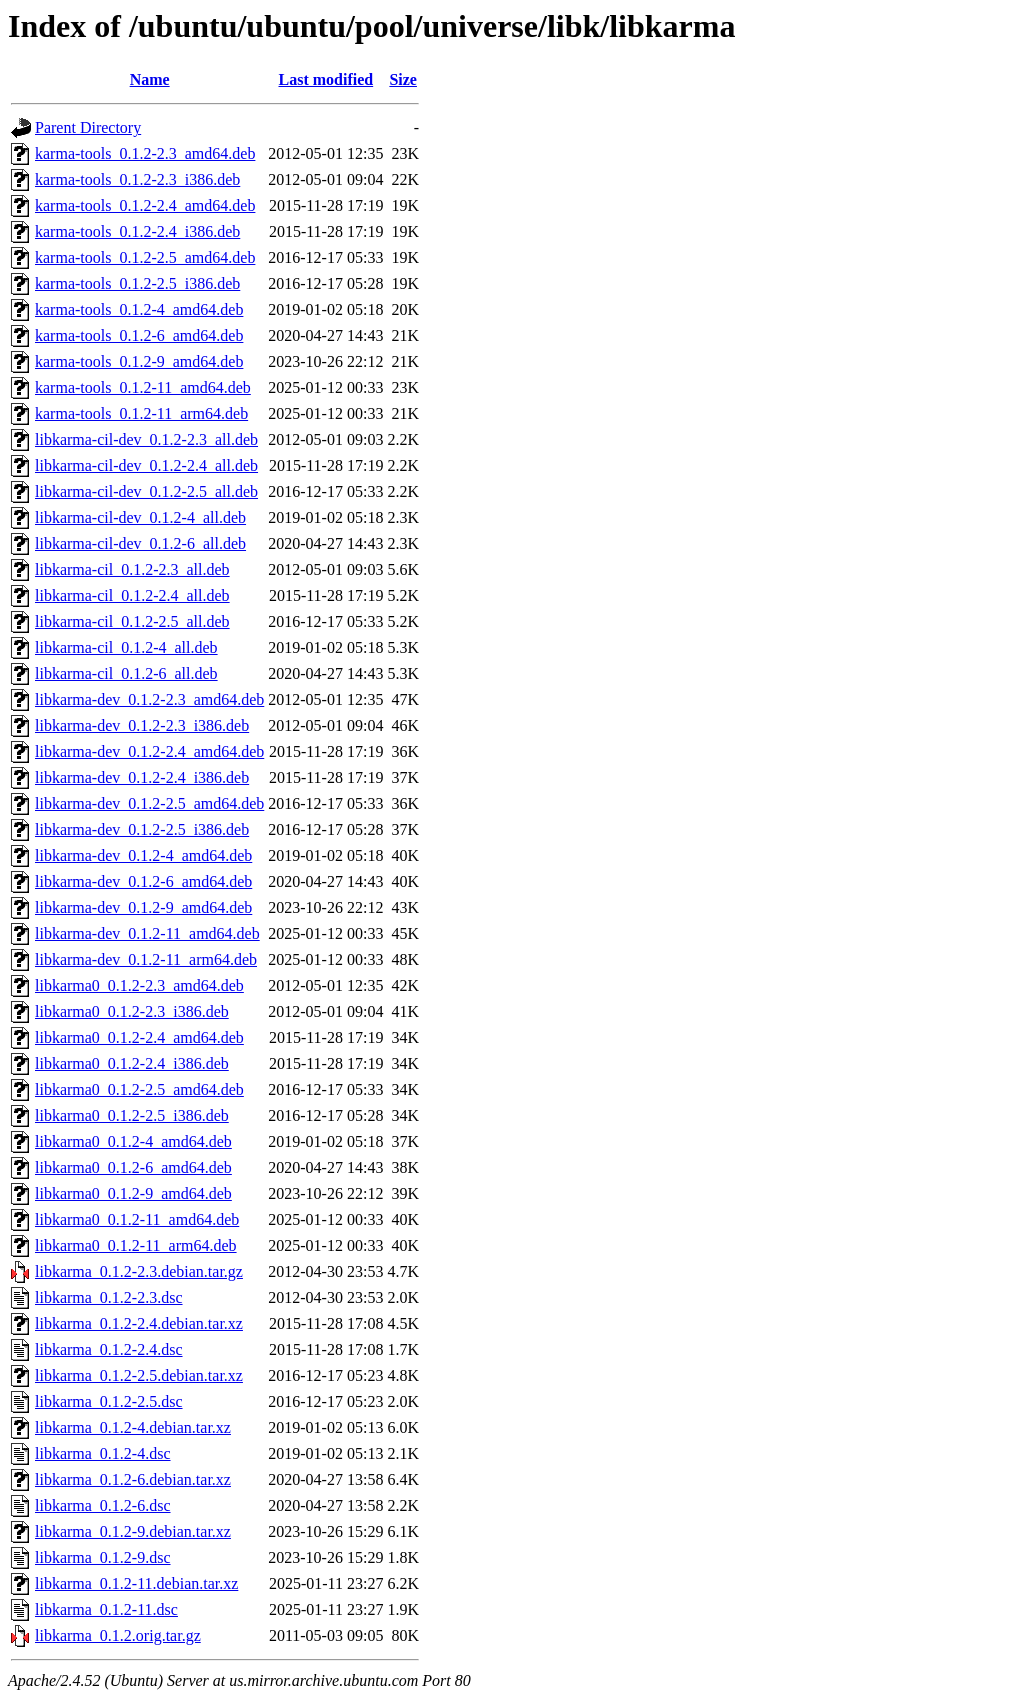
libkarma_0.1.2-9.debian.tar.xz (133, 1531)
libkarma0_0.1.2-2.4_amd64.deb (139, 1037)
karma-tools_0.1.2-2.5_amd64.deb (145, 257)
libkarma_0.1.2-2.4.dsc (109, 1349)
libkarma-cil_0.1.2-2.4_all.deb (132, 595)
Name (150, 79)
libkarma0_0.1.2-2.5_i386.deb (132, 1115)
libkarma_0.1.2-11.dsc (106, 1609)
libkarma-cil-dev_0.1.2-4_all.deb (140, 517)
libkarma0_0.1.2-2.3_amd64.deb (139, 985)
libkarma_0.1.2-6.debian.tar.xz (133, 1479)
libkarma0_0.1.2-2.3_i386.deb (132, 1011)
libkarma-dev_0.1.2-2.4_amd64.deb (149, 751)
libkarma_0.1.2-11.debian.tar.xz (136, 1583)
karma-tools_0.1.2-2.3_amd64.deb (145, 153)
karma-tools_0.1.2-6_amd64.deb (139, 335)
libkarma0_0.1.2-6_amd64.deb (133, 1167)
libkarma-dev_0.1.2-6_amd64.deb (143, 881)
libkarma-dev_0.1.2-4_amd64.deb (143, 855)
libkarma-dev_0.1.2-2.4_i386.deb (142, 777)
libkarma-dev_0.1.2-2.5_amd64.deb (149, 803)
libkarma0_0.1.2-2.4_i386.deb (132, 1063)
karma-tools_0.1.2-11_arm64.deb (141, 413)
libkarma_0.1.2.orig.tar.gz (118, 1635)
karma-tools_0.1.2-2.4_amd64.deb (145, 205)
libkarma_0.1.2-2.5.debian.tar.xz (139, 1375)
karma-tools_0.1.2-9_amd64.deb (139, 361)
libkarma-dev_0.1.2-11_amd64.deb (147, 933)
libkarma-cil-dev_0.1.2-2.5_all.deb (146, 491)
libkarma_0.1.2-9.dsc (103, 1557)
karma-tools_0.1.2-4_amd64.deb (139, 309)
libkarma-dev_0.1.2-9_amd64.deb (143, 907)
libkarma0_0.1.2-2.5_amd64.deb (139, 1089)
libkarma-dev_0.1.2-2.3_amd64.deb (149, 699)
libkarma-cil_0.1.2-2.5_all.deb (132, 621)
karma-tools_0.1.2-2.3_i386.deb (137, 179)
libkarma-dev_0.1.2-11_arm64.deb (146, 959)
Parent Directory (88, 127)
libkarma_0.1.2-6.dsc (103, 1505)
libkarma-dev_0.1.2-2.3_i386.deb (142, 725)
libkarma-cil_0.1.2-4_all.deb (126, 647)
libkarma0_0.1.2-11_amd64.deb (137, 1219)
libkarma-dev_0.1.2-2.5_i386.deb (142, 829)
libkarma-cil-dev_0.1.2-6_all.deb (140, 543)
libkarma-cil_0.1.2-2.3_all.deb (132, 569)
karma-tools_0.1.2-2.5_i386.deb (137, 283)
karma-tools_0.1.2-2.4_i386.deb (137, 231)
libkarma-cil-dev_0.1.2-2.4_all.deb (146, 465)
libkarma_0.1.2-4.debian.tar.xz (133, 1427)
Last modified (326, 79)
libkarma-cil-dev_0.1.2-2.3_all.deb (146, 439)
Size (403, 79)
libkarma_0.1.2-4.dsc (103, 1453)
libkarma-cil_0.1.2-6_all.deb (126, 673)
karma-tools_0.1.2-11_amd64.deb (143, 387)
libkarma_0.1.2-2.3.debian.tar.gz (139, 1271)
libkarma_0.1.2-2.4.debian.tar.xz (139, 1323)
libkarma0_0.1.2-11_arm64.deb (136, 1245)
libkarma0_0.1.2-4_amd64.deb (133, 1141)
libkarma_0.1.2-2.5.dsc (109, 1401)
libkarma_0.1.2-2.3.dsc (109, 1297)
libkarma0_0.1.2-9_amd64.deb (133, 1193)
